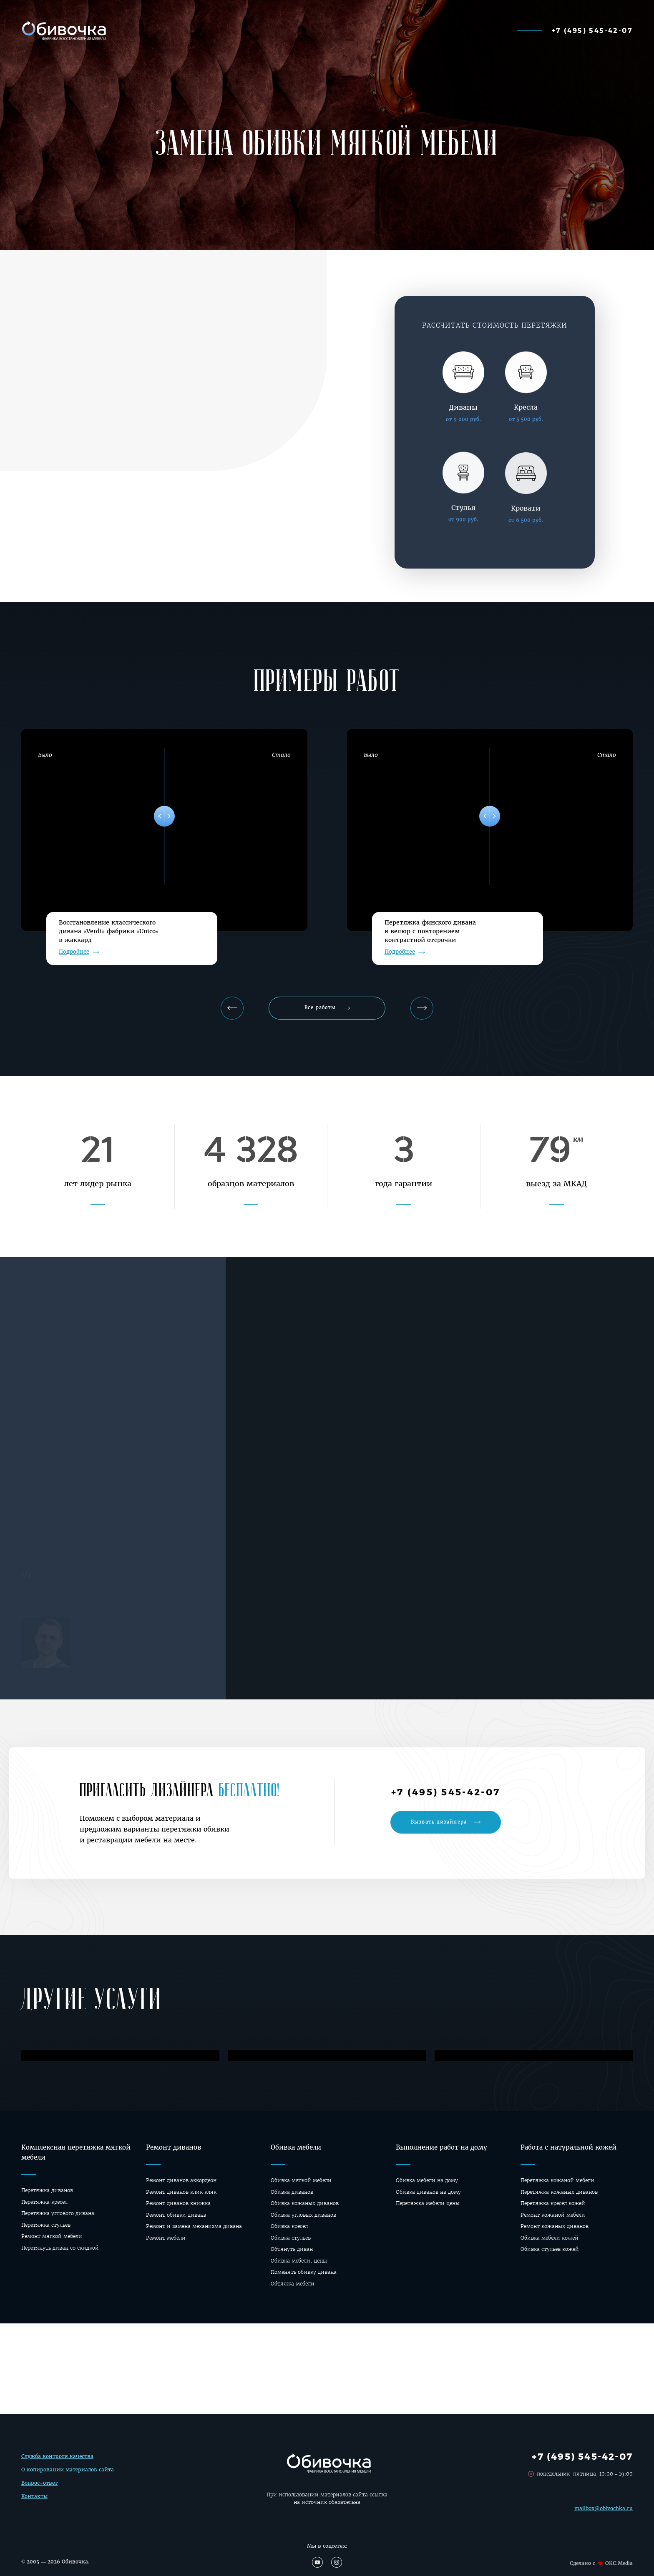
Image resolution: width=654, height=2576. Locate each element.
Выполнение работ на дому (441, 2147)
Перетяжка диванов (47, 2190)
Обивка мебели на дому (427, 2180)
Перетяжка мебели (396, 30)
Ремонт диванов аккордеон (181, 2180)
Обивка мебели (296, 2147)
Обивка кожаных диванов (305, 2203)
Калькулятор (189, 30)
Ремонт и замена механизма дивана (194, 2226)
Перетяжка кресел (44, 2202)
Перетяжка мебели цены (428, 2203)
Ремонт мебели (166, 2238)
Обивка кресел (289, 2226)
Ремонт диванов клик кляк (181, 2192)
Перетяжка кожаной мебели (557, 2180)
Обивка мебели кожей (550, 2238)
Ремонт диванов (173, 2147)
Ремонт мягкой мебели (51, 2236)
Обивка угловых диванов (303, 2215)
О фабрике (469, 30)
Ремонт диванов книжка (178, 2203)
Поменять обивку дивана (304, 2272)
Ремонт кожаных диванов (555, 2226)
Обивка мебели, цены (299, 2261)
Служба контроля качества (57, 2464)
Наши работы (256, 30)
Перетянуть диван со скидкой (60, 2248)
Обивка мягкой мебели (301, 2180)
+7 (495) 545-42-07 (592, 30)
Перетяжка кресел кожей (553, 2203)
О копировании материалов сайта (67, 2478)
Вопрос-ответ (39, 2491)
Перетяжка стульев (45, 2225)
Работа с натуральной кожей (568, 2147)
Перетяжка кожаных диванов (559, 2192)
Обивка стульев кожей (550, 2249)
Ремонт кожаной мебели (553, 2215)
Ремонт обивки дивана (176, 2215)
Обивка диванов (292, 2192)
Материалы (322, 30)
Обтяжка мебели (292, 2283)
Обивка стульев (291, 2238)
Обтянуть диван (292, 2249)
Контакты (34, 2504)
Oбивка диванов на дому (428, 2192)
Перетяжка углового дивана (57, 2213)
